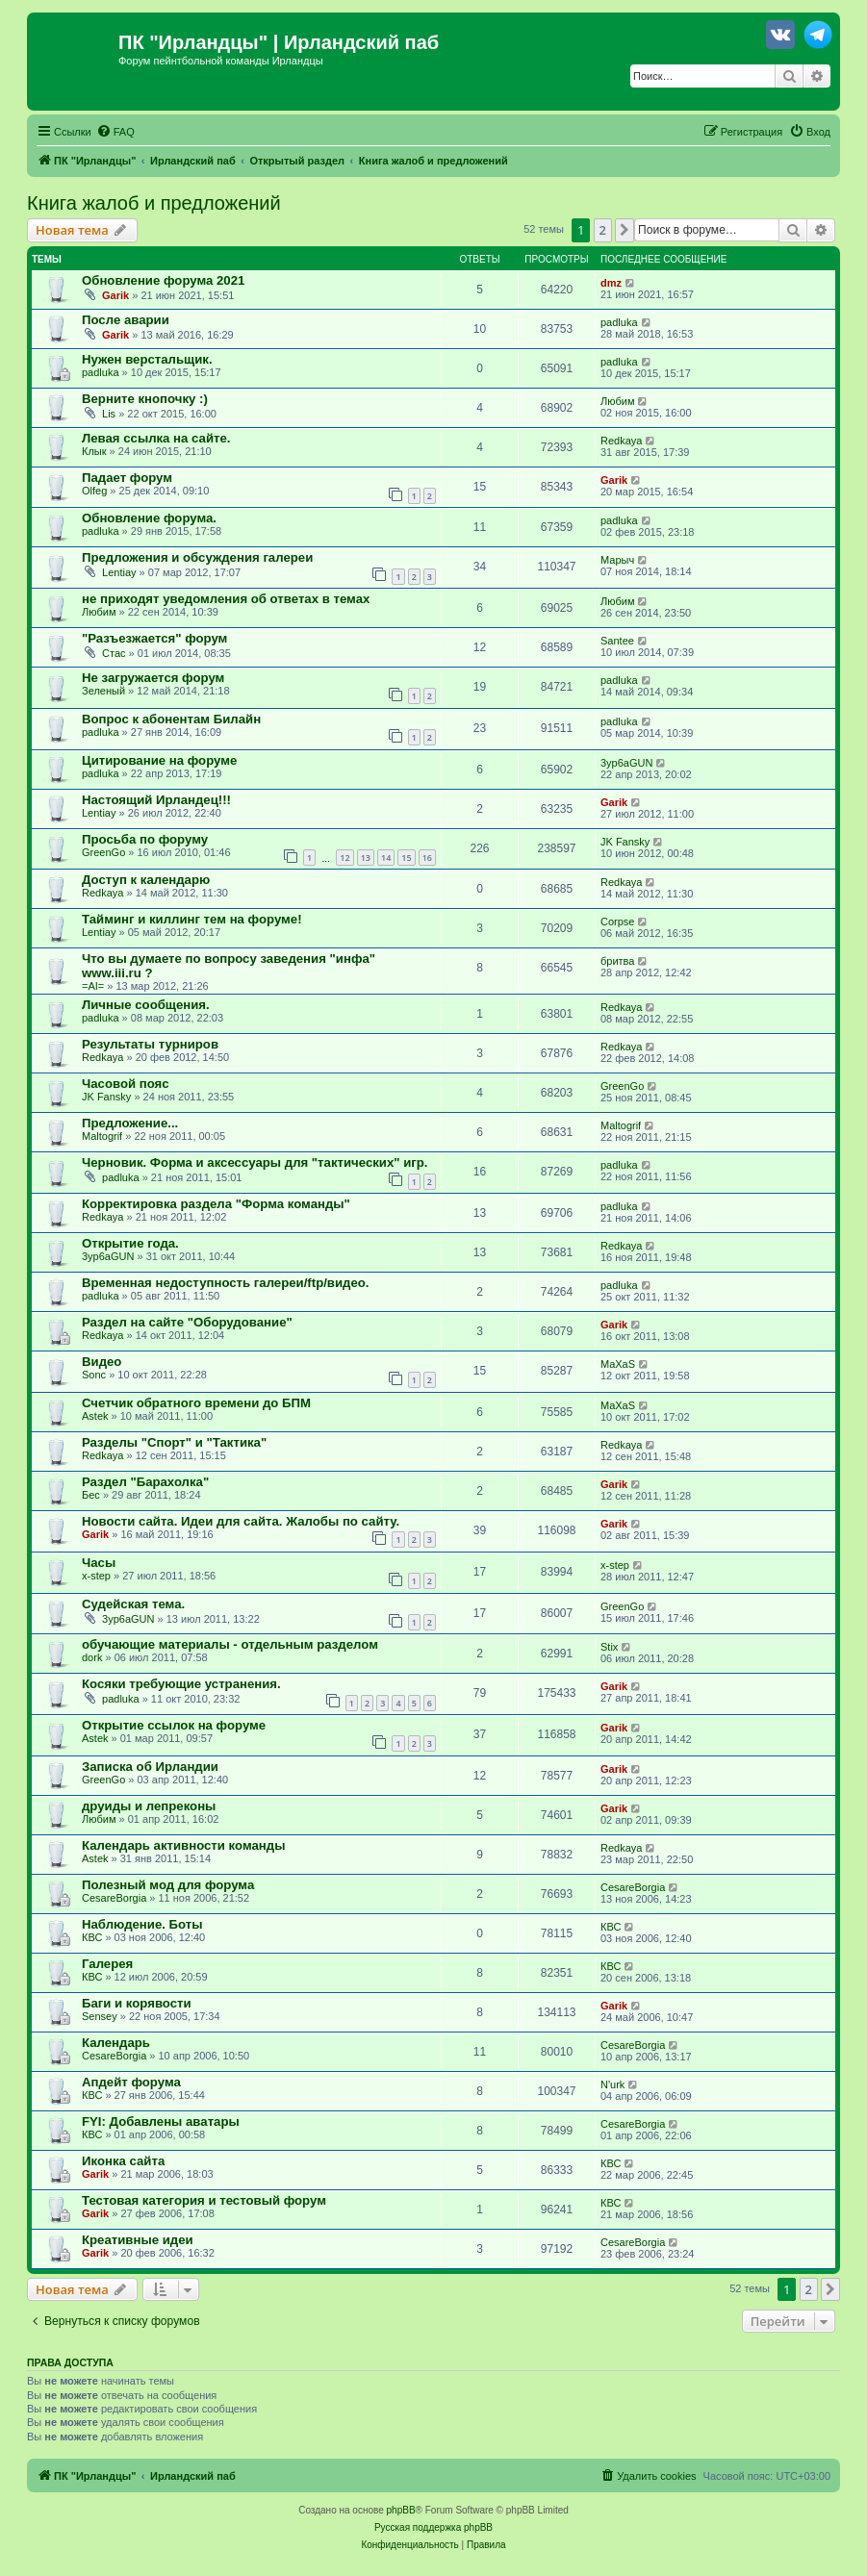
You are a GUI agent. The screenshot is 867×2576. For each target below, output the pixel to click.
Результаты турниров (150, 1044)
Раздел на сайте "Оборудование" (187, 1322)
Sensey (99, 2016)
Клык (94, 451)
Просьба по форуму (145, 839)
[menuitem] (115, 131)
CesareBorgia (114, 1898)
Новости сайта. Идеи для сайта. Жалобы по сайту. (240, 1521)
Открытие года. (130, 1243)
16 (427, 857)
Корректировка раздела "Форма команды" (216, 1204)
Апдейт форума (131, 2082)
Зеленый (103, 690)
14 (386, 857)
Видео (101, 1361)
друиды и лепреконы (149, 1806)
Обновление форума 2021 (163, 280)
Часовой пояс (125, 1083)
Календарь (116, 2042)
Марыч (617, 560)
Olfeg (94, 490)
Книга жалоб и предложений (154, 203)
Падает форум (127, 477)
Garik (115, 295)
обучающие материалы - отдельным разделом (230, 1644)
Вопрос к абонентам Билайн (171, 719)
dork (92, 1657)
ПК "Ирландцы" (193, 42)
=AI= (93, 986)
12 (344, 857)
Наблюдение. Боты (142, 1924)
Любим (617, 401)
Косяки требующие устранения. (181, 1684)
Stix (609, 1647)
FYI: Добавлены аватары (161, 2121)
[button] (624, 229)
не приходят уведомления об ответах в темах (226, 599)
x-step (96, 1575)
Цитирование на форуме (159, 760)
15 (406, 857)
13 (365, 857)
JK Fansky (625, 841)
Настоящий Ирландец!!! (156, 800)
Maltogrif (102, 1136)
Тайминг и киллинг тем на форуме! (192, 919)
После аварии (125, 320)
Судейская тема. (133, 1604)
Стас (113, 653)
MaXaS (617, 1364)
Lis (108, 413)
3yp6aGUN (626, 763)
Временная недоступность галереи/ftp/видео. (226, 1282)
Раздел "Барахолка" (145, 1482)
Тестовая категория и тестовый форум (204, 2200)
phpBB (401, 2510)
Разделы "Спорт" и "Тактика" (174, 1442)
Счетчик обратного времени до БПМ (196, 1403)
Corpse (617, 921)
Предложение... (130, 1123)
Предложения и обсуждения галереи (197, 557)
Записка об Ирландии (150, 1766)
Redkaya (621, 440)
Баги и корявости (136, 2003)
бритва (617, 961)
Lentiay (119, 572)
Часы (98, 1562)
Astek (95, 1416)
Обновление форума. (149, 518)
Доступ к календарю (146, 879)
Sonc (94, 1374)
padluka (619, 322)
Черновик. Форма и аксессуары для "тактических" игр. (255, 1162)
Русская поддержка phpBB (433, 2527)
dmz (611, 283)
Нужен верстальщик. (147, 359)
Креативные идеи (137, 2240)
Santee (617, 640)
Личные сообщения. (146, 1005)
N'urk (612, 2084)
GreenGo (103, 852)
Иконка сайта (123, 2161)
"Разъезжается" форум (154, 638)
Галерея (107, 1964)
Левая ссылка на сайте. (156, 438)
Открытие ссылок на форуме (174, 1725)
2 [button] (602, 230)
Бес (91, 1495)
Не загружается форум (153, 677)
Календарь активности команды (183, 1845)
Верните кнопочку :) (145, 398)
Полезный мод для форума (168, 1885)
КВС (92, 1937)
